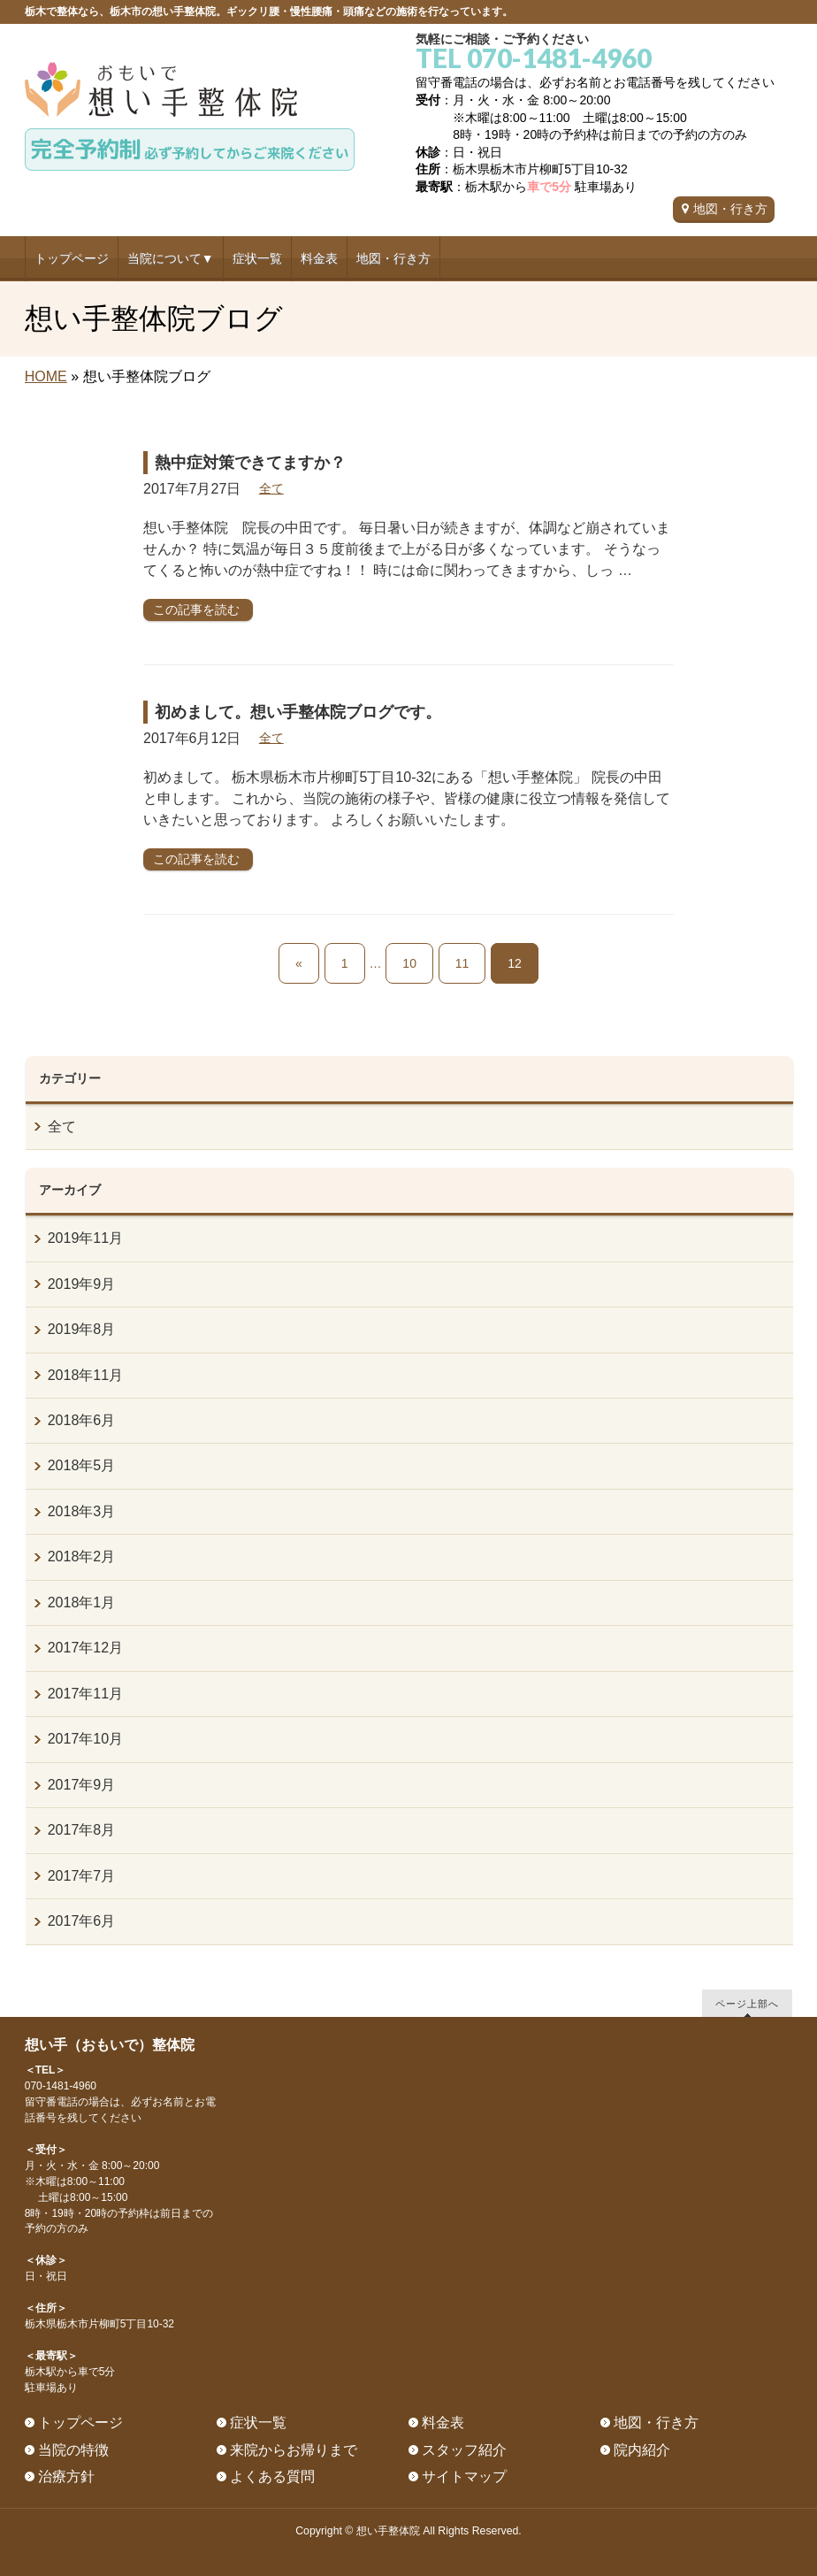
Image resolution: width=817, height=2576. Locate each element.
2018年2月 (82, 1556)
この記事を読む (196, 609)
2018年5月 (82, 1465)
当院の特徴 (73, 2449)
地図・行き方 (730, 209)
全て (271, 488)
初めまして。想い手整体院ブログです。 (298, 712)
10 (409, 963)
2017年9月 (82, 1784)
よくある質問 (272, 2476)
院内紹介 (642, 2449)
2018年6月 (82, 1420)
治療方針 (66, 2476)
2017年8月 (82, 1829)
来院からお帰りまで (293, 2449)
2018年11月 (85, 1375)
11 (462, 963)
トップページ (80, 2422)
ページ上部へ (747, 2003)
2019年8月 (82, 1329)
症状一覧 (258, 2422)
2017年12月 (85, 1647)
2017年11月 (85, 1693)
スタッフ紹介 (464, 2449)
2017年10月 (85, 1738)
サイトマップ (464, 2476)
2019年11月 (85, 1238)
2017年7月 (82, 1875)
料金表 (443, 2422)
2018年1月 (82, 1602)
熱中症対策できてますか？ (250, 463)
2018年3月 (82, 1511)
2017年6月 (82, 1920)
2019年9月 (82, 1284)
